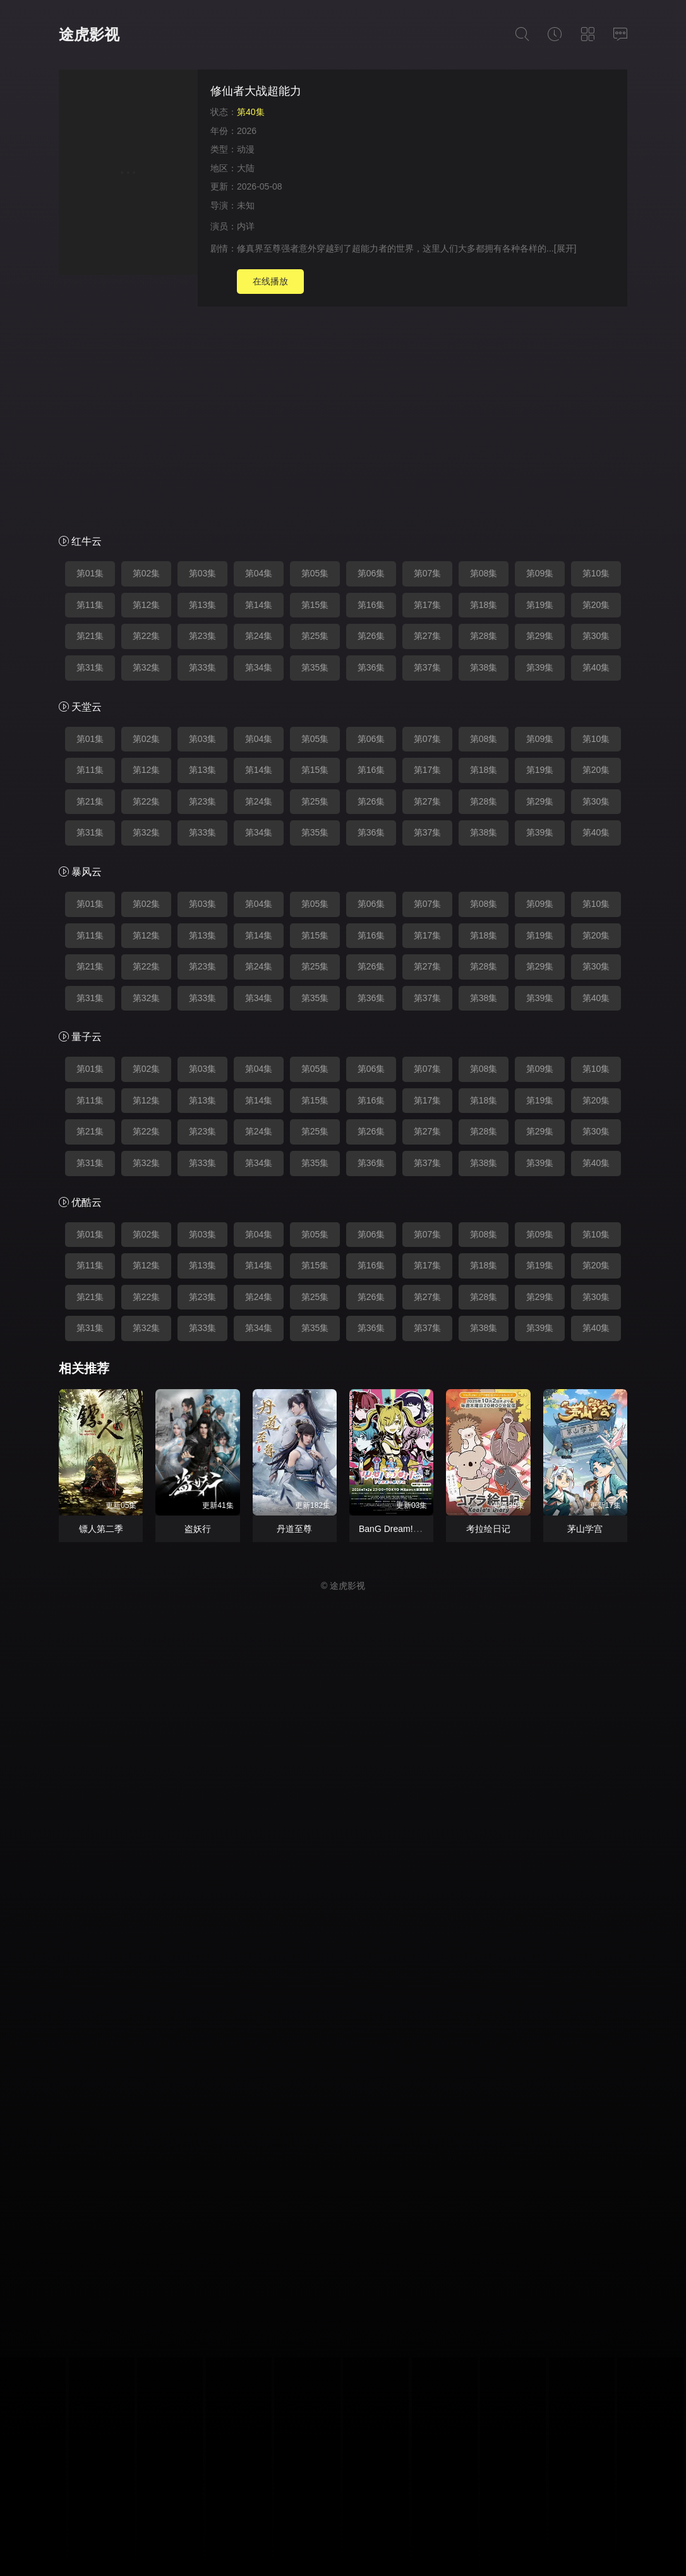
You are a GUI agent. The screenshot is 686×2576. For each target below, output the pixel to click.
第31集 (90, 667)
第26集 (371, 636)
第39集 (540, 667)
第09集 (540, 573)
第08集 (484, 573)
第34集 (259, 667)
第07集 (428, 573)
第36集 (371, 667)
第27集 (428, 636)
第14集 (259, 605)
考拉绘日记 (488, 1529)
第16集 (371, 605)
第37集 (428, 667)
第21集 (90, 636)
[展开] (565, 248)
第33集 (203, 667)
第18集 (484, 605)
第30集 (596, 636)
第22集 (146, 636)
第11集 (90, 605)
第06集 (371, 573)
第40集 (596, 667)
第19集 (540, 605)
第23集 (203, 636)
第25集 (315, 636)
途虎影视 (89, 34)
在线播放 (270, 281)
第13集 (203, 605)
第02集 (146, 573)
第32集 (146, 667)
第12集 (146, 605)
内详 (246, 226)
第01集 (90, 573)
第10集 (596, 573)
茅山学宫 (585, 1529)
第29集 (540, 636)
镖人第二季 (101, 1529)
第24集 (259, 636)
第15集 (315, 605)
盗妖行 (197, 1529)
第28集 (484, 636)
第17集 (428, 605)
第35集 (315, 667)
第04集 (259, 573)
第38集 (484, 667)
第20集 (596, 605)
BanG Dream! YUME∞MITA (413, 1529)
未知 (246, 205)
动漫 (246, 149)
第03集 (203, 573)
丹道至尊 (294, 1529)
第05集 (315, 573)
